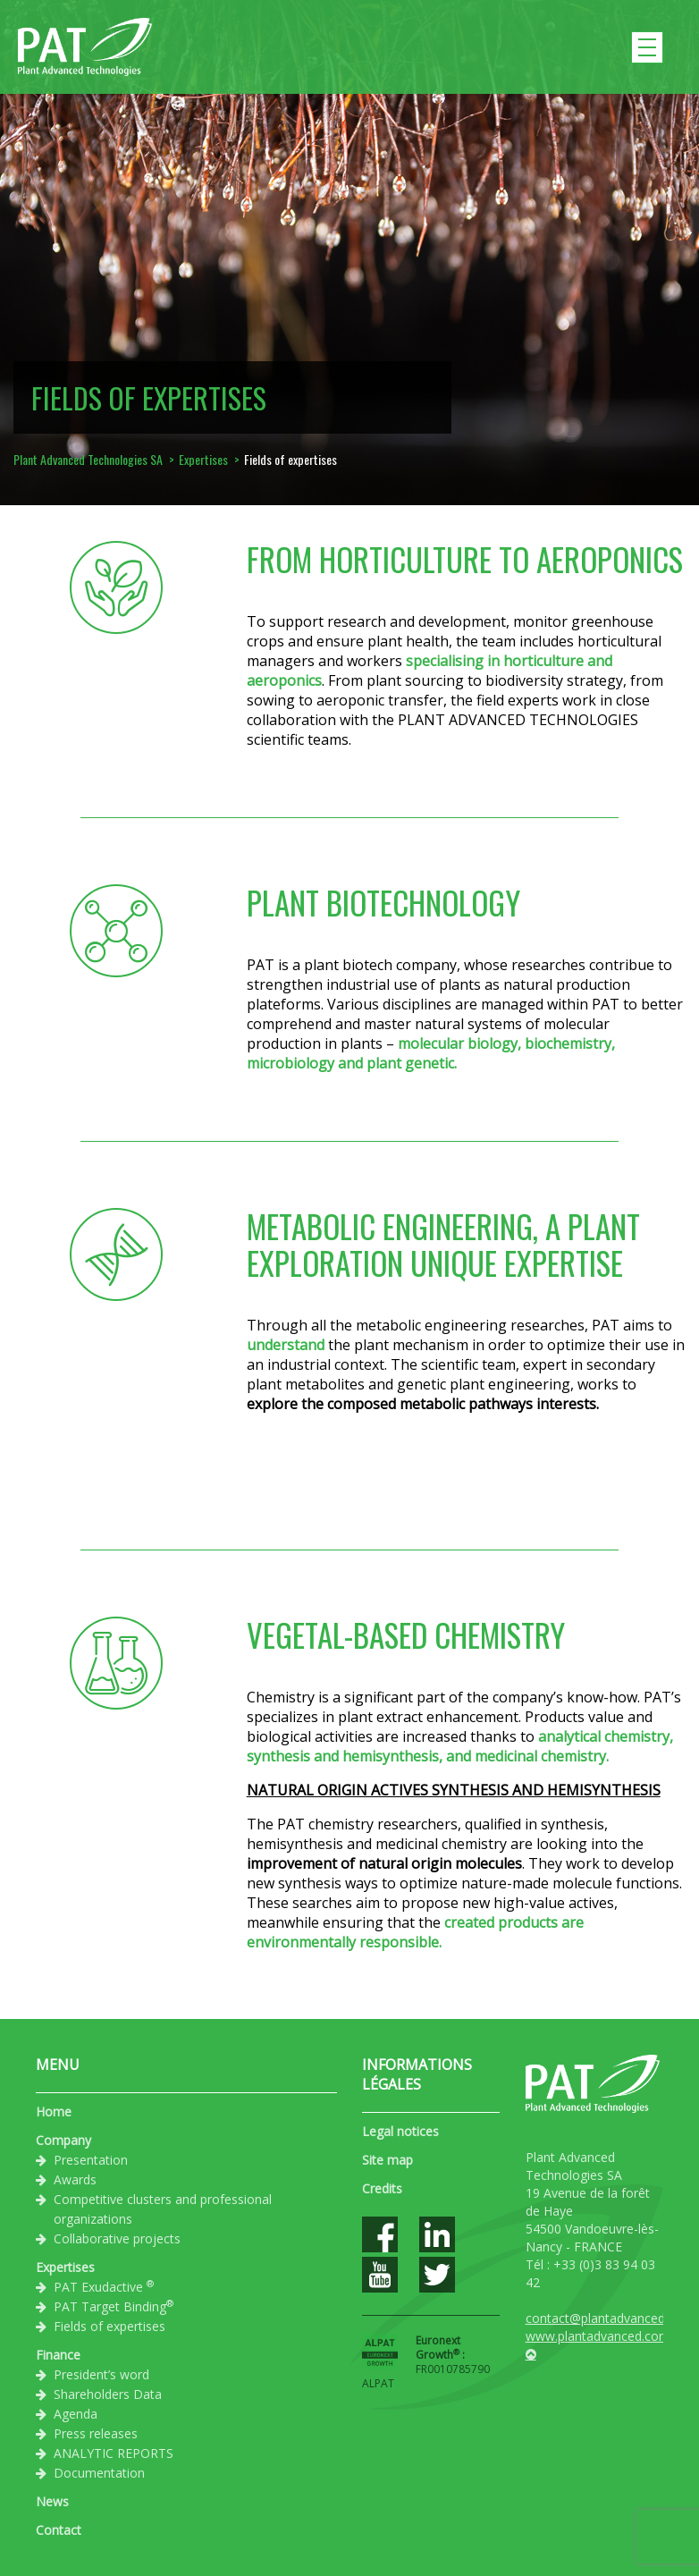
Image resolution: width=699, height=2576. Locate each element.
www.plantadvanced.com (598, 2335)
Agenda (75, 2413)
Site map (387, 2159)
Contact (58, 2529)
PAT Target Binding (113, 2306)
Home (54, 2111)
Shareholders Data (108, 2394)
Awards (75, 2179)
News (52, 2501)
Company (63, 2140)
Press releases (96, 2433)
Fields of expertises (109, 2326)
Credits (382, 2188)
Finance (58, 2354)
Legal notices (400, 2131)
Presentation (91, 2159)
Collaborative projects (117, 2238)
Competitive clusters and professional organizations (163, 2209)
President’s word (101, 2374)
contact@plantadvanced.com (610, 2318)
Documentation (99, 2472)
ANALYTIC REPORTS (113, 2453)
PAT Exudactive (104, 2286)
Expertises (65, 2267)
